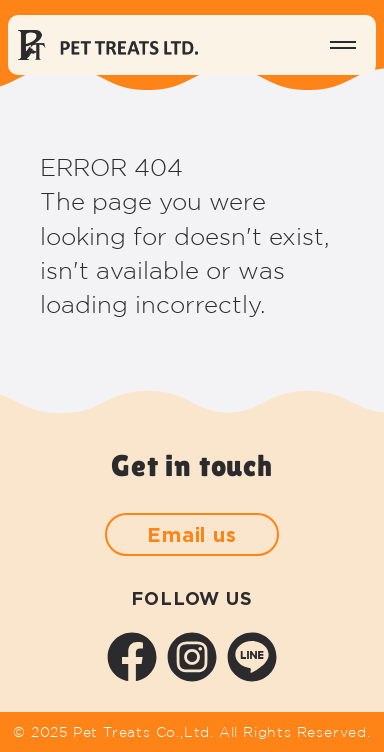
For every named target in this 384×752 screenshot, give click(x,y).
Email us (191, 534)
